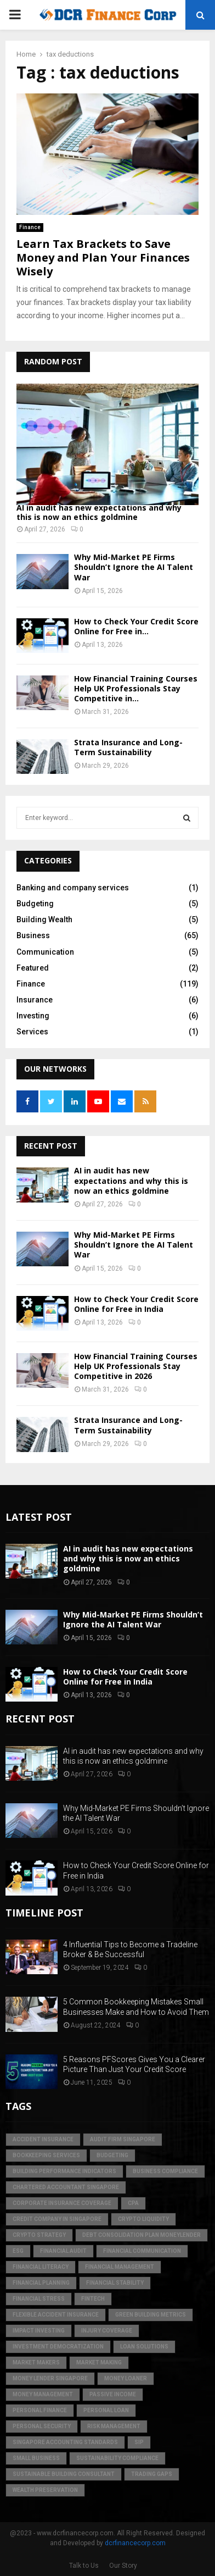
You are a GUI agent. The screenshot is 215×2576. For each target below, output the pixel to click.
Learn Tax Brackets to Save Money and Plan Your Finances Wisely (103, 257)
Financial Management (119, 2267)
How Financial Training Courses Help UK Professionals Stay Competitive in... (135, 688)
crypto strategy (39, 2235)
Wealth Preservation (45, 2490)
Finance (30, 227)
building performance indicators (64, 2171)
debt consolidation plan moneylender (141, 2235)
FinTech (93, 2299)
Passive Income (112, 2394)
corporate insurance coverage (62, 2203)
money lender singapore (50, 2378)
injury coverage (106, 2331)
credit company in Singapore (57, 2219)
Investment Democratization (58, 2347)
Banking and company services (72, 887)
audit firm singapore (122, 2139)
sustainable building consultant (64, 2474)
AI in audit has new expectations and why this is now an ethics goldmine (99, 512)
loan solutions (144, 2347)
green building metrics (150, 2315)
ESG (18, 2251)
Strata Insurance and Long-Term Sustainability (128, 747)
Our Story (123, 2565)
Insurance (34, 999)
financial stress (39, 2299)
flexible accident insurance (56, 2315)
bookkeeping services (46, 2155)
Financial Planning (41, 2283)
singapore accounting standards (65, 2442)
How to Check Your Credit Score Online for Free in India (136, 1304)
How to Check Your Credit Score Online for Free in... (136, 626)
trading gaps (151, 2474)
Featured (32, 967)
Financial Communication (142, 2251)
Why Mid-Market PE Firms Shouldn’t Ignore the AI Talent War (133, 567)
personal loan (106, 2410)
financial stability (115, 2283)
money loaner (125, 2378)
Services (32, 1031)
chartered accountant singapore (66, 2187)
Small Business (36, 2458)
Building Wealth (44, 919)
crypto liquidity (143, 2219)
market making (99, 2362)
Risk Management (113, 2426)
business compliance (165, 2171)
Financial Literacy (41, 2267)
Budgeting (35, 903)
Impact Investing (39, 2331)
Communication (45, 952)
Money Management (43, 2394)
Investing (32, 1015)
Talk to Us (84, 2565)
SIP (139, 2442)
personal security (42, 2426)
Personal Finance (40, 2410)
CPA (133, 2203)
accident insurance (43, 2139)
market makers (36, 2362)
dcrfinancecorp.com (135, 2543)
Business (33, 935)
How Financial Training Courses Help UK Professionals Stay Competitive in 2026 (135, 1366)
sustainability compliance (117, 2458)
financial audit (63, 2251)
